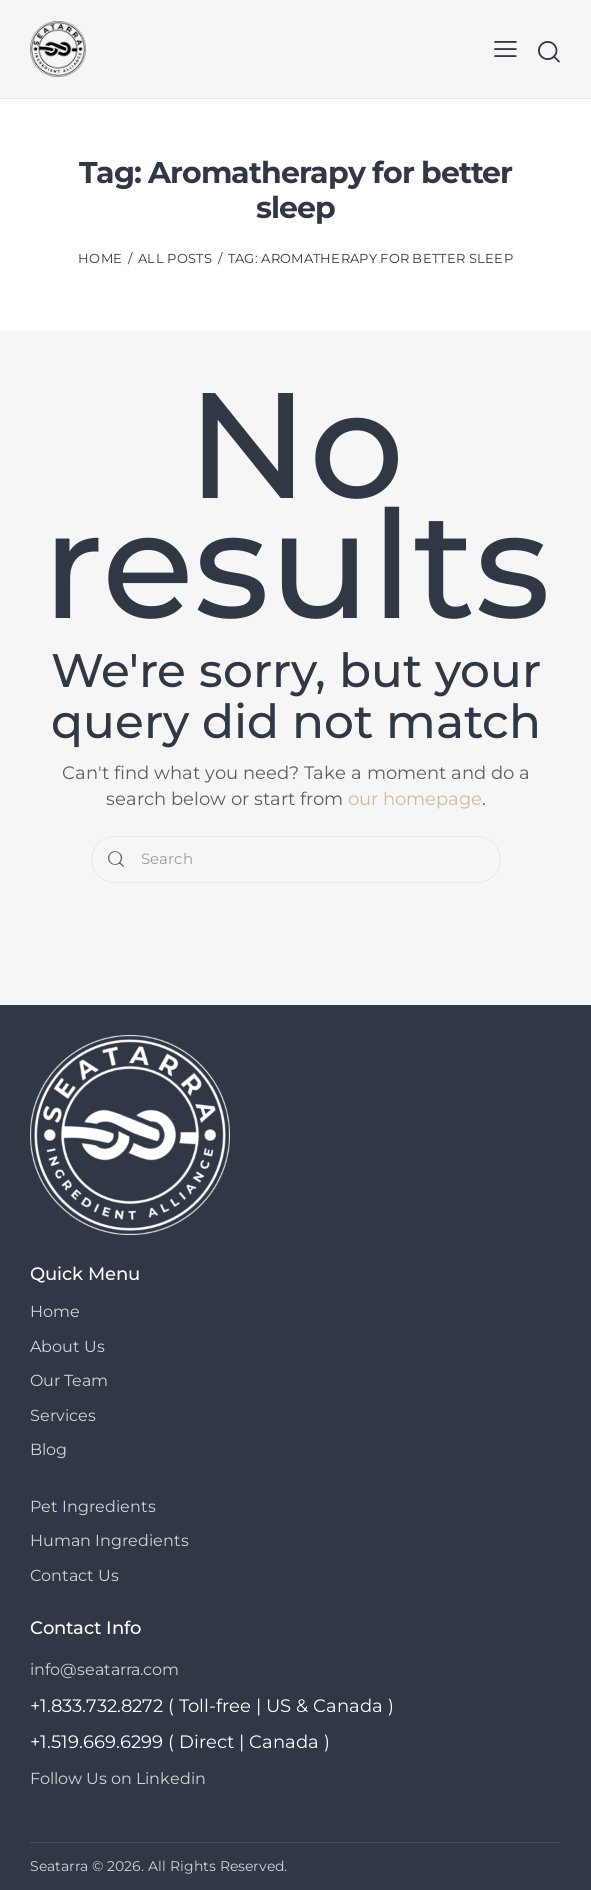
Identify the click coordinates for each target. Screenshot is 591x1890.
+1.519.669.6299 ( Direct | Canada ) (180, 1741)
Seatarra (59, 1865)
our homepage (415, 798)
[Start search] (548, 51)
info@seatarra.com (104, 1668)
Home (100, 258)
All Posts (175, 258)
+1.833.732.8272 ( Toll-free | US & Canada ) (212, 1705)
